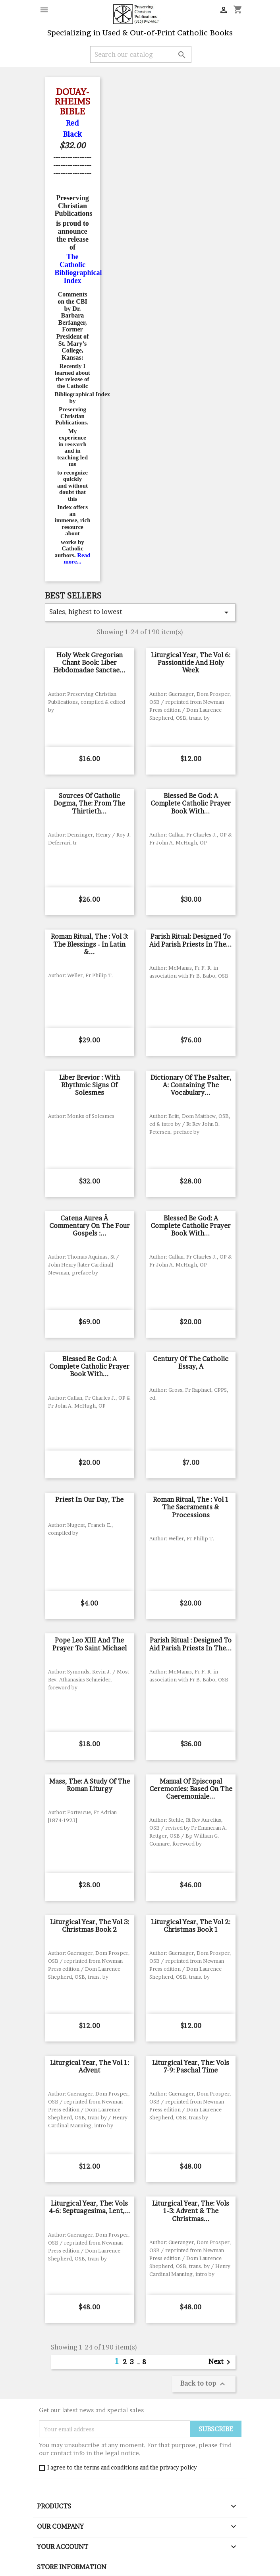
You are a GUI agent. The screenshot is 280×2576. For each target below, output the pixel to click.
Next (221, 2362)
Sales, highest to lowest (140, 612)
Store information (71, 2567)
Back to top (203, 2384)
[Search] (140, 54)
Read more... (77, 558)
